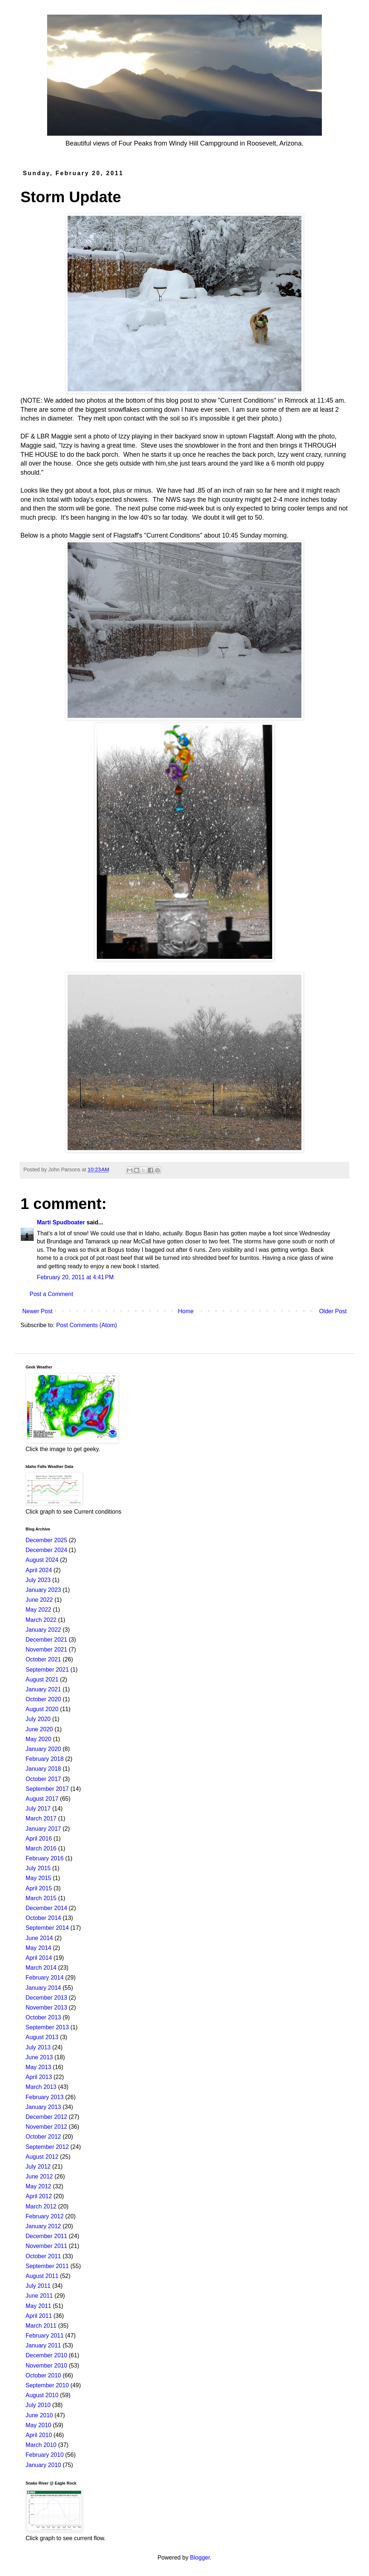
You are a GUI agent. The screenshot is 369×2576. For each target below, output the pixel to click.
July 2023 (38, 1580)
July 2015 (38, 1868)
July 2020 (38, 1719)
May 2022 (38, 1610)
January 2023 (43, 1590)
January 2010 (43, 2465)
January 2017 (43, 1829)
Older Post (333, 1311)
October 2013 (43, 2017)
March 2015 (41, 1898)
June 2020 (39, 1729)
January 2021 (43, 1689)
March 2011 (41, 2326)
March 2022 (41, 1620)
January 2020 (43, 1749)
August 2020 (42, 1709)
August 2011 (42, 2276)
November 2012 (46, 2127)
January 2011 (43, 2345)
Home (186, 1311)
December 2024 (46, 1550)
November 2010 (46, 2365)
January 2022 (43, 1630)
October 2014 (43, 1918)
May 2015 (38, 1878)
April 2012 (39, 2196)
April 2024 (39, 1570)
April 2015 (39, 1888)
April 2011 (39, 2316)
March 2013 (41, 2087)
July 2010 (38, 2405)
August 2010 (42, 2395)
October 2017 (43, 1779)
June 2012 (39, 2176)
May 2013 (38, 2067)
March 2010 (41, 2445)
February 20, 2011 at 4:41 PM (75, 1277)
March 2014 (41, 1968)
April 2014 (39, 1958)
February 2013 (45, 2097)
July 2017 (38, 1808)
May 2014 (38, 1948)
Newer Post (37, 1311)
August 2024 (42, 1560)
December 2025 (46, 1540)
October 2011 (43, 2256)
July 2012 (38, 2166)
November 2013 (46, 2007)
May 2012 (38, 2186)
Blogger (200, 2557)
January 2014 (43, 1988)
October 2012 (43, 2137)
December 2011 (46, 2236)
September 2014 (47, 1928)
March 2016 (41, 1848)
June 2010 (39, 2415)
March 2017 (41, 1818)
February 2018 (45, 1759)
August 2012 (42, 2157)
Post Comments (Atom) (86, 1325)
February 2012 (45, 2216)
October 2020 (43, 1699)
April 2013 (39, 2077)
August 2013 (42, 2037)
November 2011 (46, 2246)
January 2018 (43, 1769)
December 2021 (46, 1640)
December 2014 (46, 1908)
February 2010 (45, 2455)
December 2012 (46, 2117)
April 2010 (39, 2435)
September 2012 (47, 2147)
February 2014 (45, 1977)
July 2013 (38, 2047)
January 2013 (43, 2107)
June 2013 (39, 2057)
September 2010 (47, 2385)
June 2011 (39, 2296)
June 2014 (39, 1938)
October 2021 (43, 1659)
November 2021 (46, 1649)
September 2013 (47, 2027)
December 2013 (46, 1998)
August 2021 (42, 1679)
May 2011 (38, 2306)
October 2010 (43, 2375)
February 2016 (45, 1858)
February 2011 (45, 2335)
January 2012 (43, 2226)
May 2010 (38, 2425)
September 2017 (47, 1789)
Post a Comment (51, 1294)
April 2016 (39, 1838)
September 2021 (47, 1670)
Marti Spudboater (61, 1222)
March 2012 (41, 2206)
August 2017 (42, 1799)
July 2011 (38, 2286)
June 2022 (39, 1600)
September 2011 (47, 2266)
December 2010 (46, 2355)
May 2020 (38, 1739)
